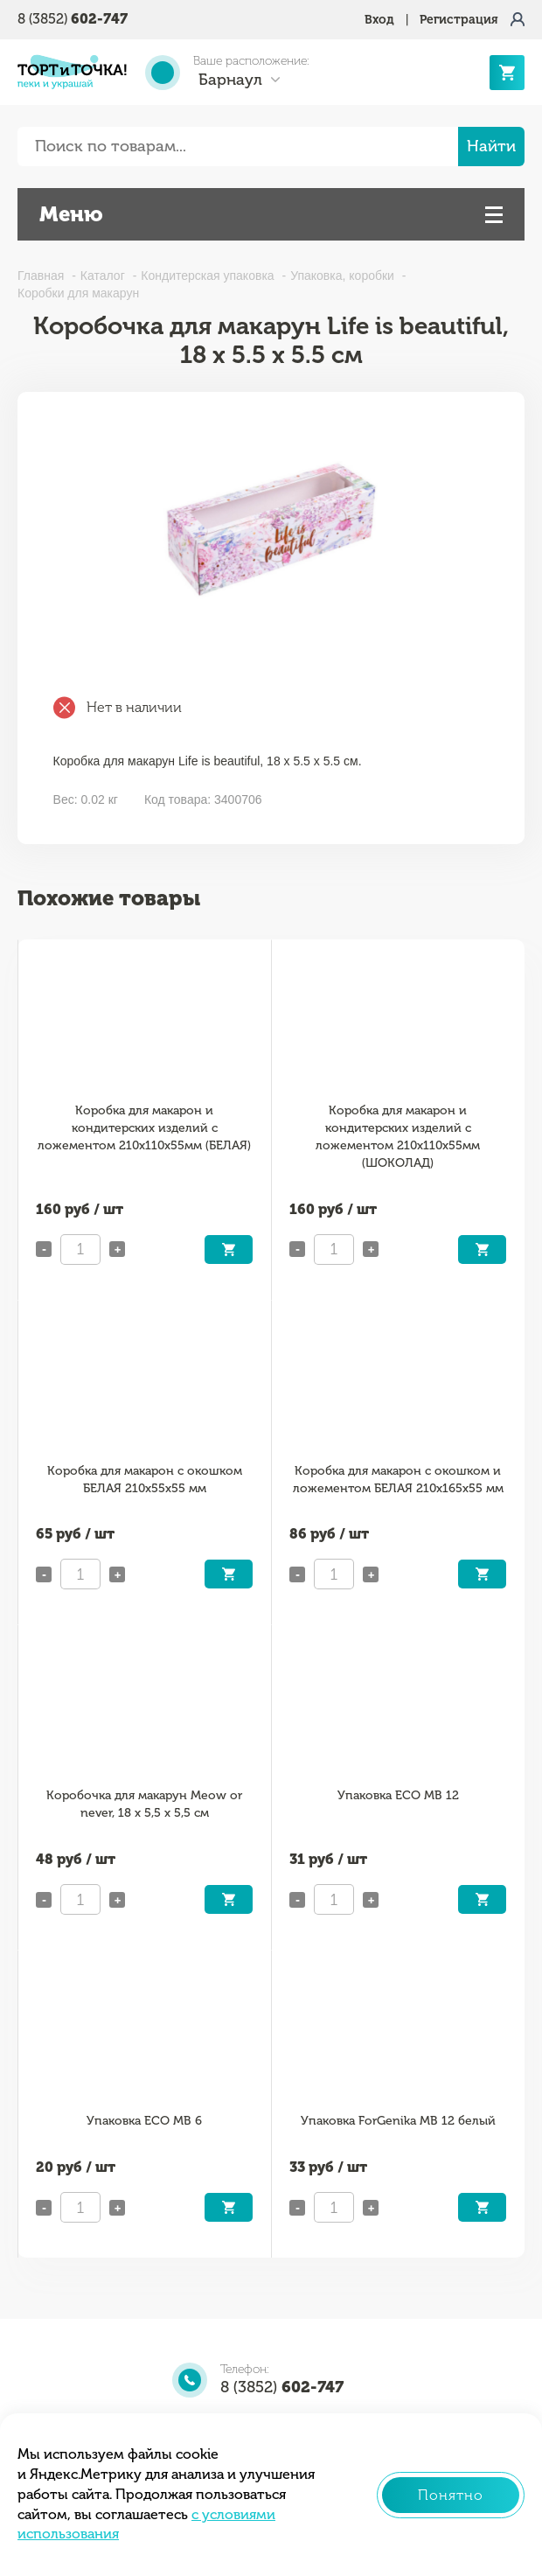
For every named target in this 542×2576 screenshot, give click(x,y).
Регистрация (459, 19)
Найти (491, 146)
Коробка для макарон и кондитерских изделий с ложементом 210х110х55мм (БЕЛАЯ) (144, 1128)
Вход (379, 19)
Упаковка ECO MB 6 (144, 2120)
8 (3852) (72, 18)
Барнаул (230, 79)
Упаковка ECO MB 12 (398, 1795)
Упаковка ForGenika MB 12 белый (398, 2120)
